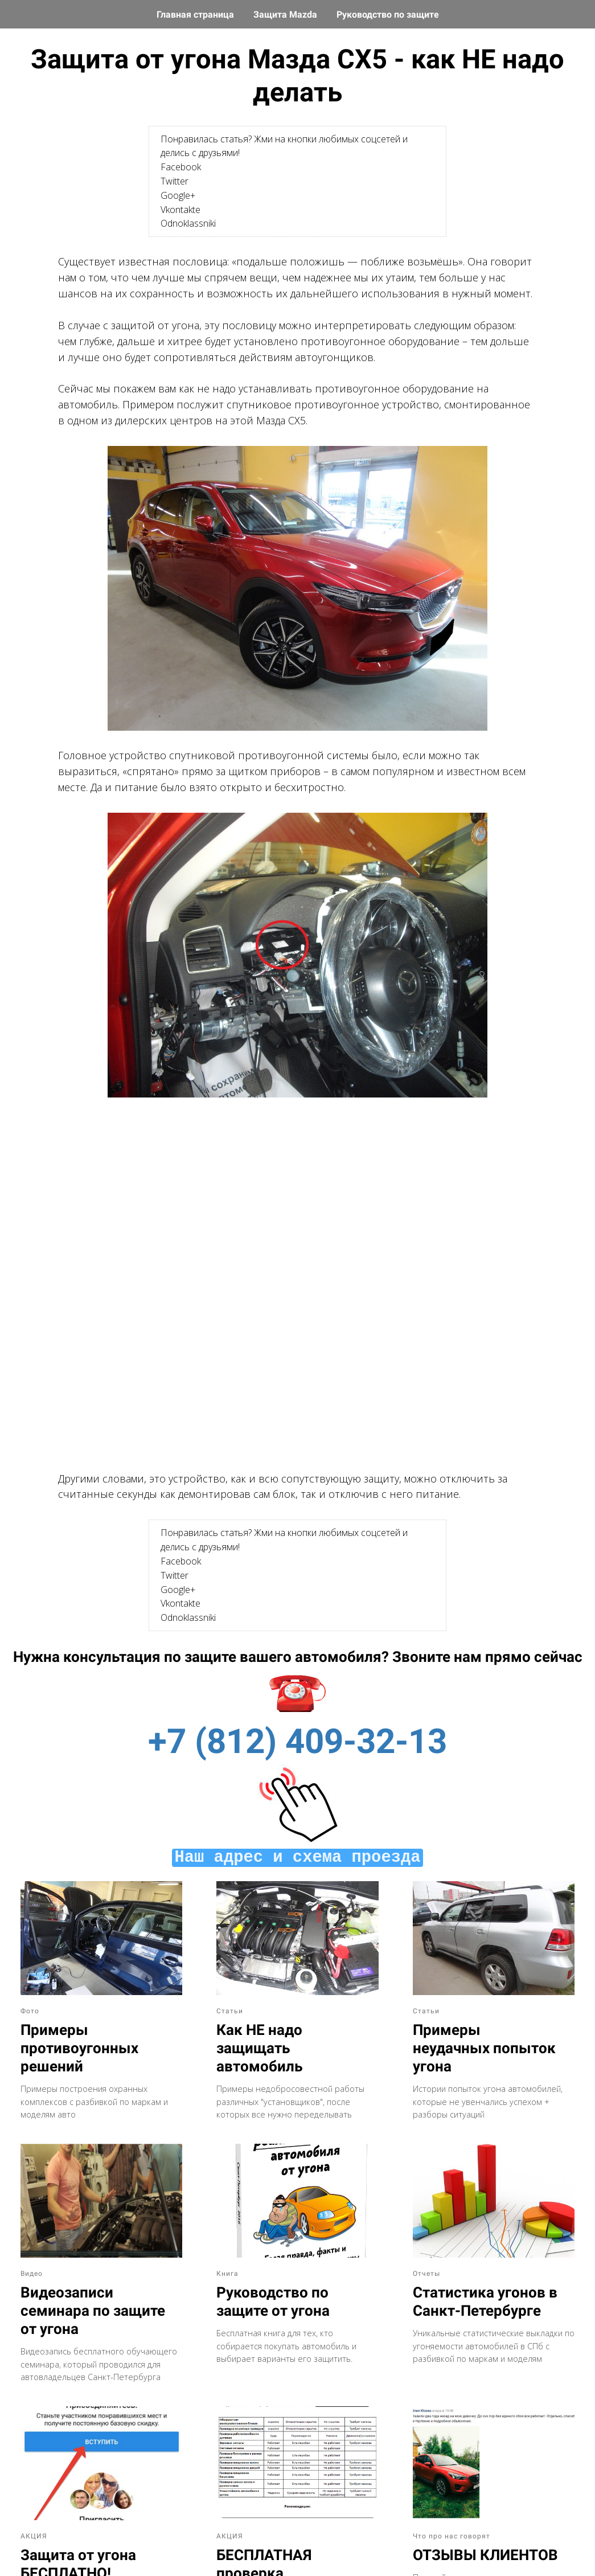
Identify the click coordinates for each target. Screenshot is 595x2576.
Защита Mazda (286, 14)
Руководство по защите (388, 14)
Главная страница (196, 14)
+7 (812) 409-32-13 (297, 1741)
